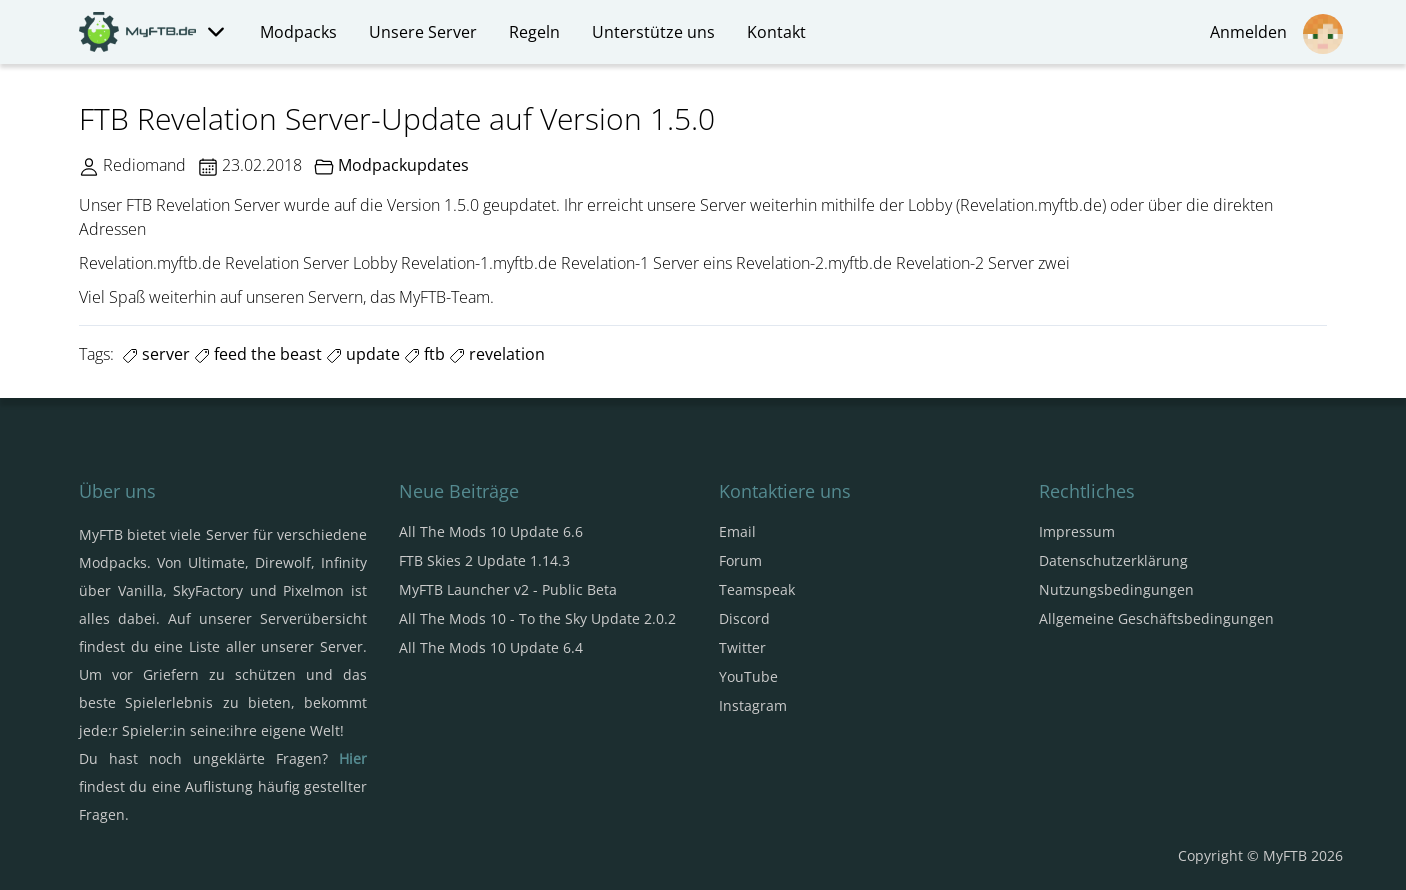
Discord (744, 618)
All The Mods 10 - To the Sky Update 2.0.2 (537, 618)
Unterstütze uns (653, 32)
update (363, 354)
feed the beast (258, 354)
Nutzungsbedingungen (1116, 589)
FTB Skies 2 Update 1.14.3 (484, 560)
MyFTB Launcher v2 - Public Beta (508, 589)
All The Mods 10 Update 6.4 (491, 647)
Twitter (742, 647)
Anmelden (1276, 34)
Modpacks (298, 32)
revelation (497, 354)
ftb (424, 354)
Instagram (753, 705)
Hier (353, 758)
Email (737, 531)
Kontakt (776, 32)
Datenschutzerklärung (1113, 560)
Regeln (534, 32)
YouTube (748, 676)
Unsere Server (423, 32)
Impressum (1077, 531)
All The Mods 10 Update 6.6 (491, 531)
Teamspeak (757, 589)
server (156, 354)
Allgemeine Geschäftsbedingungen (1156, 618)
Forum (740, 560)
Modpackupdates (403, 165)
